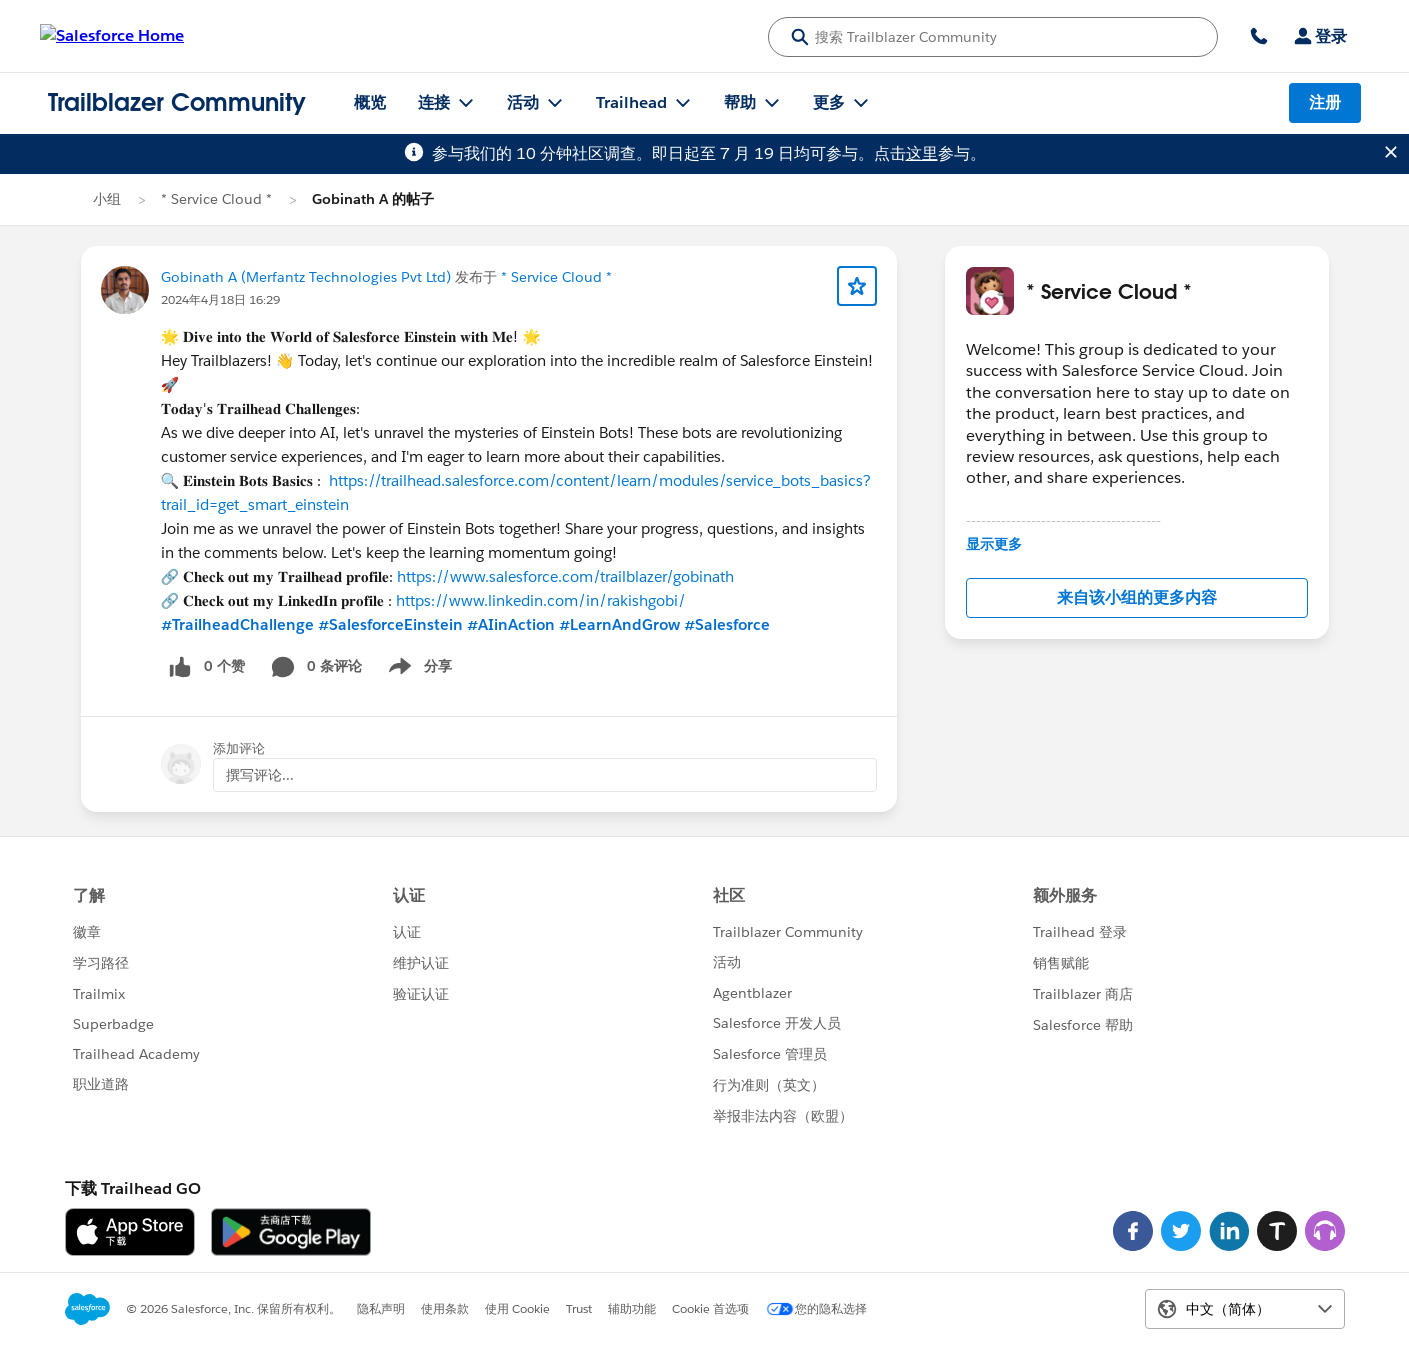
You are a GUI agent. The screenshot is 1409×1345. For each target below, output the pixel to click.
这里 (922, 153)
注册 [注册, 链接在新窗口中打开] (1325, 102)
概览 (370, 102)
